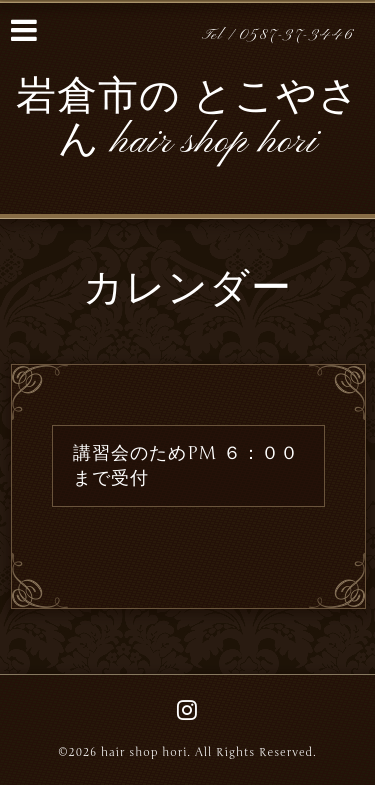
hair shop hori (144, 752)
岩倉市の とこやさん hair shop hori (188, 120)
